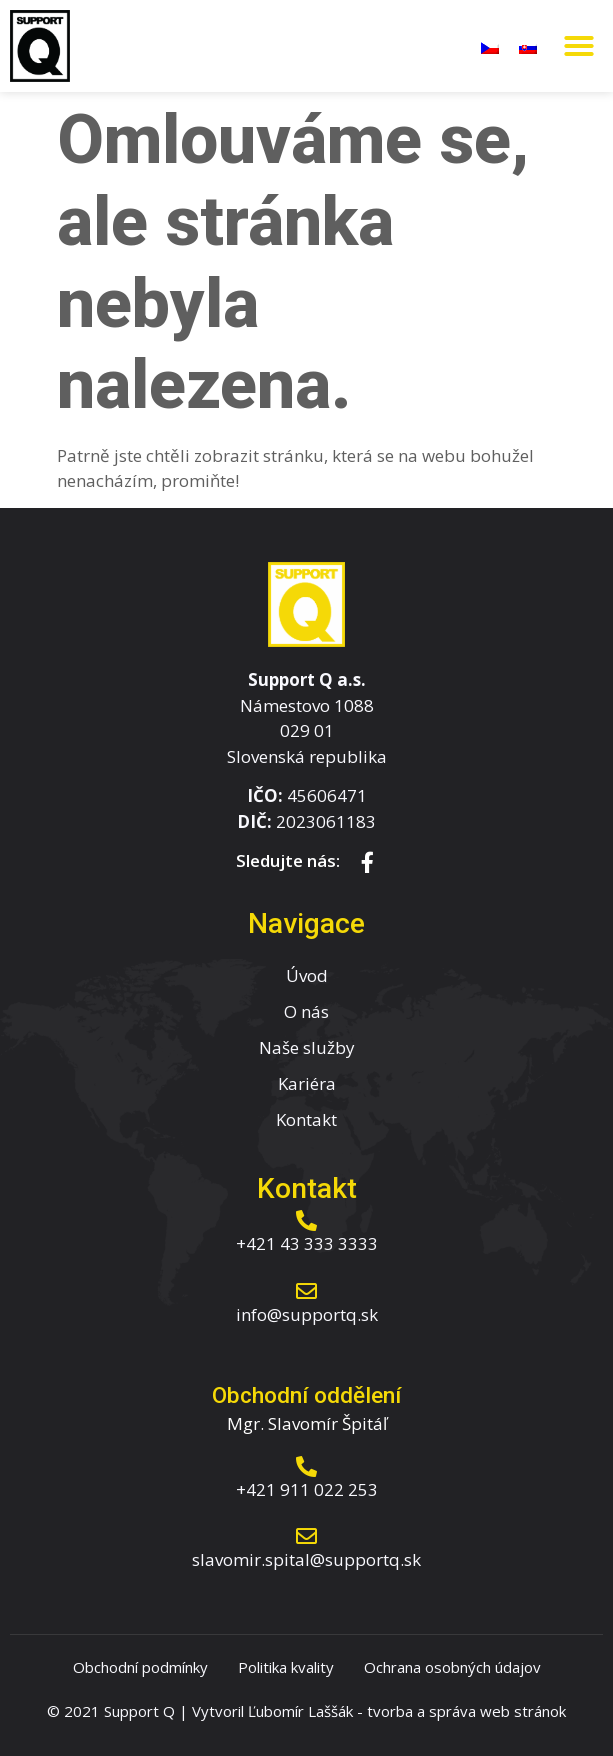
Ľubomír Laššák (300, 1711)
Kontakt (306, 1119)
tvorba (390, 1711)
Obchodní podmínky (140, 1667)
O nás (306, 1011)
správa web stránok (497, 1711)
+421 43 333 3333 (307, 1243)
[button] (579, 46)
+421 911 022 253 (307, 1489)
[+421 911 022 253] (306, 1466)
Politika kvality (286, 1667)
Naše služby (307, 1047)
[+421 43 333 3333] (306, 1220)
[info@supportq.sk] (306, 1291)
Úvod (307, 975)
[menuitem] (490, 46)
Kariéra (307, 1083)
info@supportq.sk (307, 1314)
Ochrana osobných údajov (452, 1667)
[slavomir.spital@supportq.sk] (306, 1536)
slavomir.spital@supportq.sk (306, 1559)
